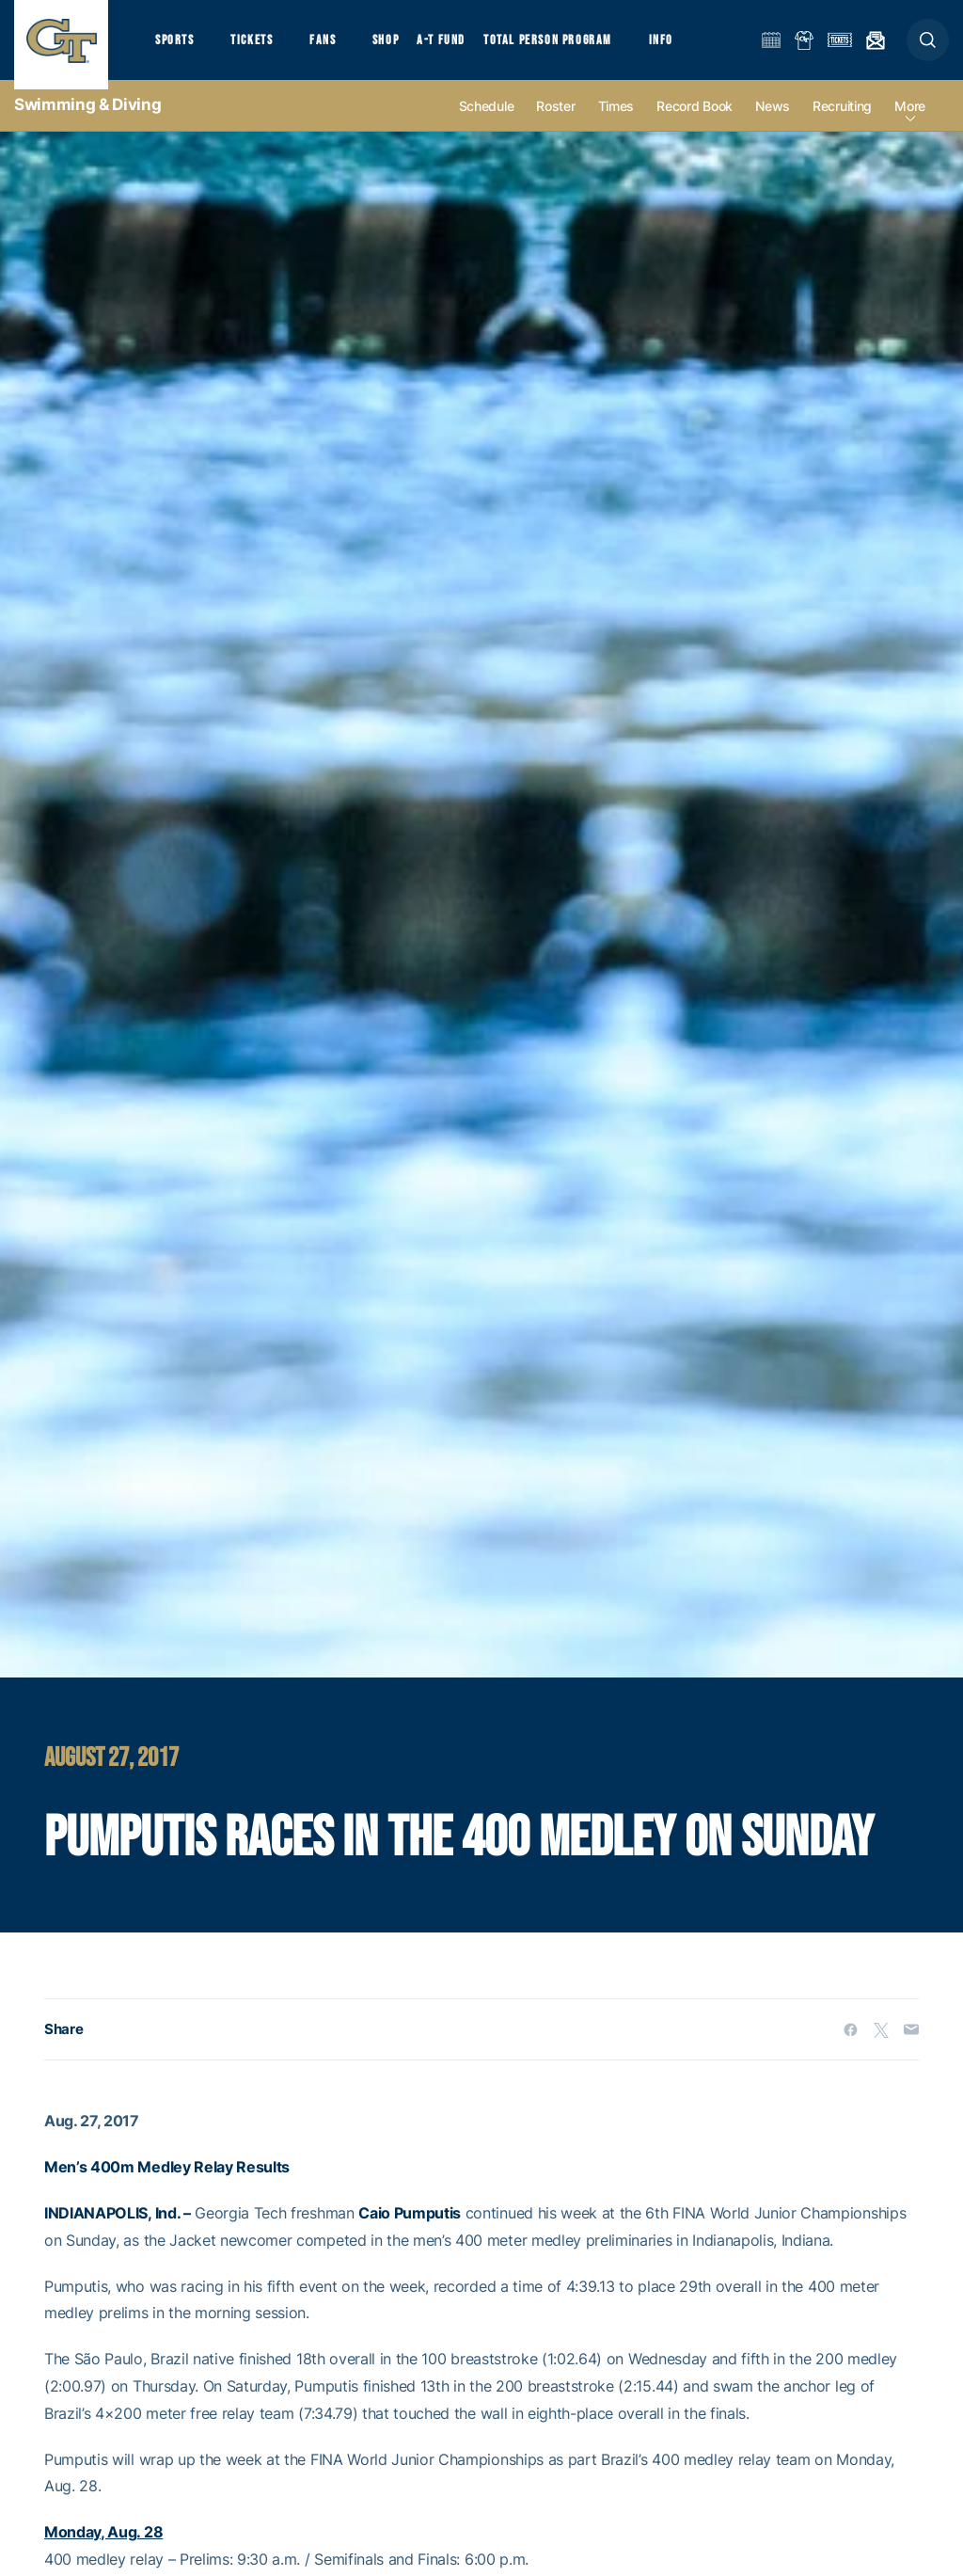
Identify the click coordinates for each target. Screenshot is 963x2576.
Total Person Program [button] (569, 47)
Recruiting (842, 124)
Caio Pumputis (409, 2230)
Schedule (486, 124)
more (909, 124)
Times (616, 124)
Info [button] (688, 47)
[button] (928, 48)
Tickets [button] (260, 47)
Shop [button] (404, 47)
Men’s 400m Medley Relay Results (167, 2184)
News (772, 124)
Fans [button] (336, 47)
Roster (555, 124)
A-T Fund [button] (461, 47)
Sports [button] (176, 47)
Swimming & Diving (87, 122)
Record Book (694, 124)
